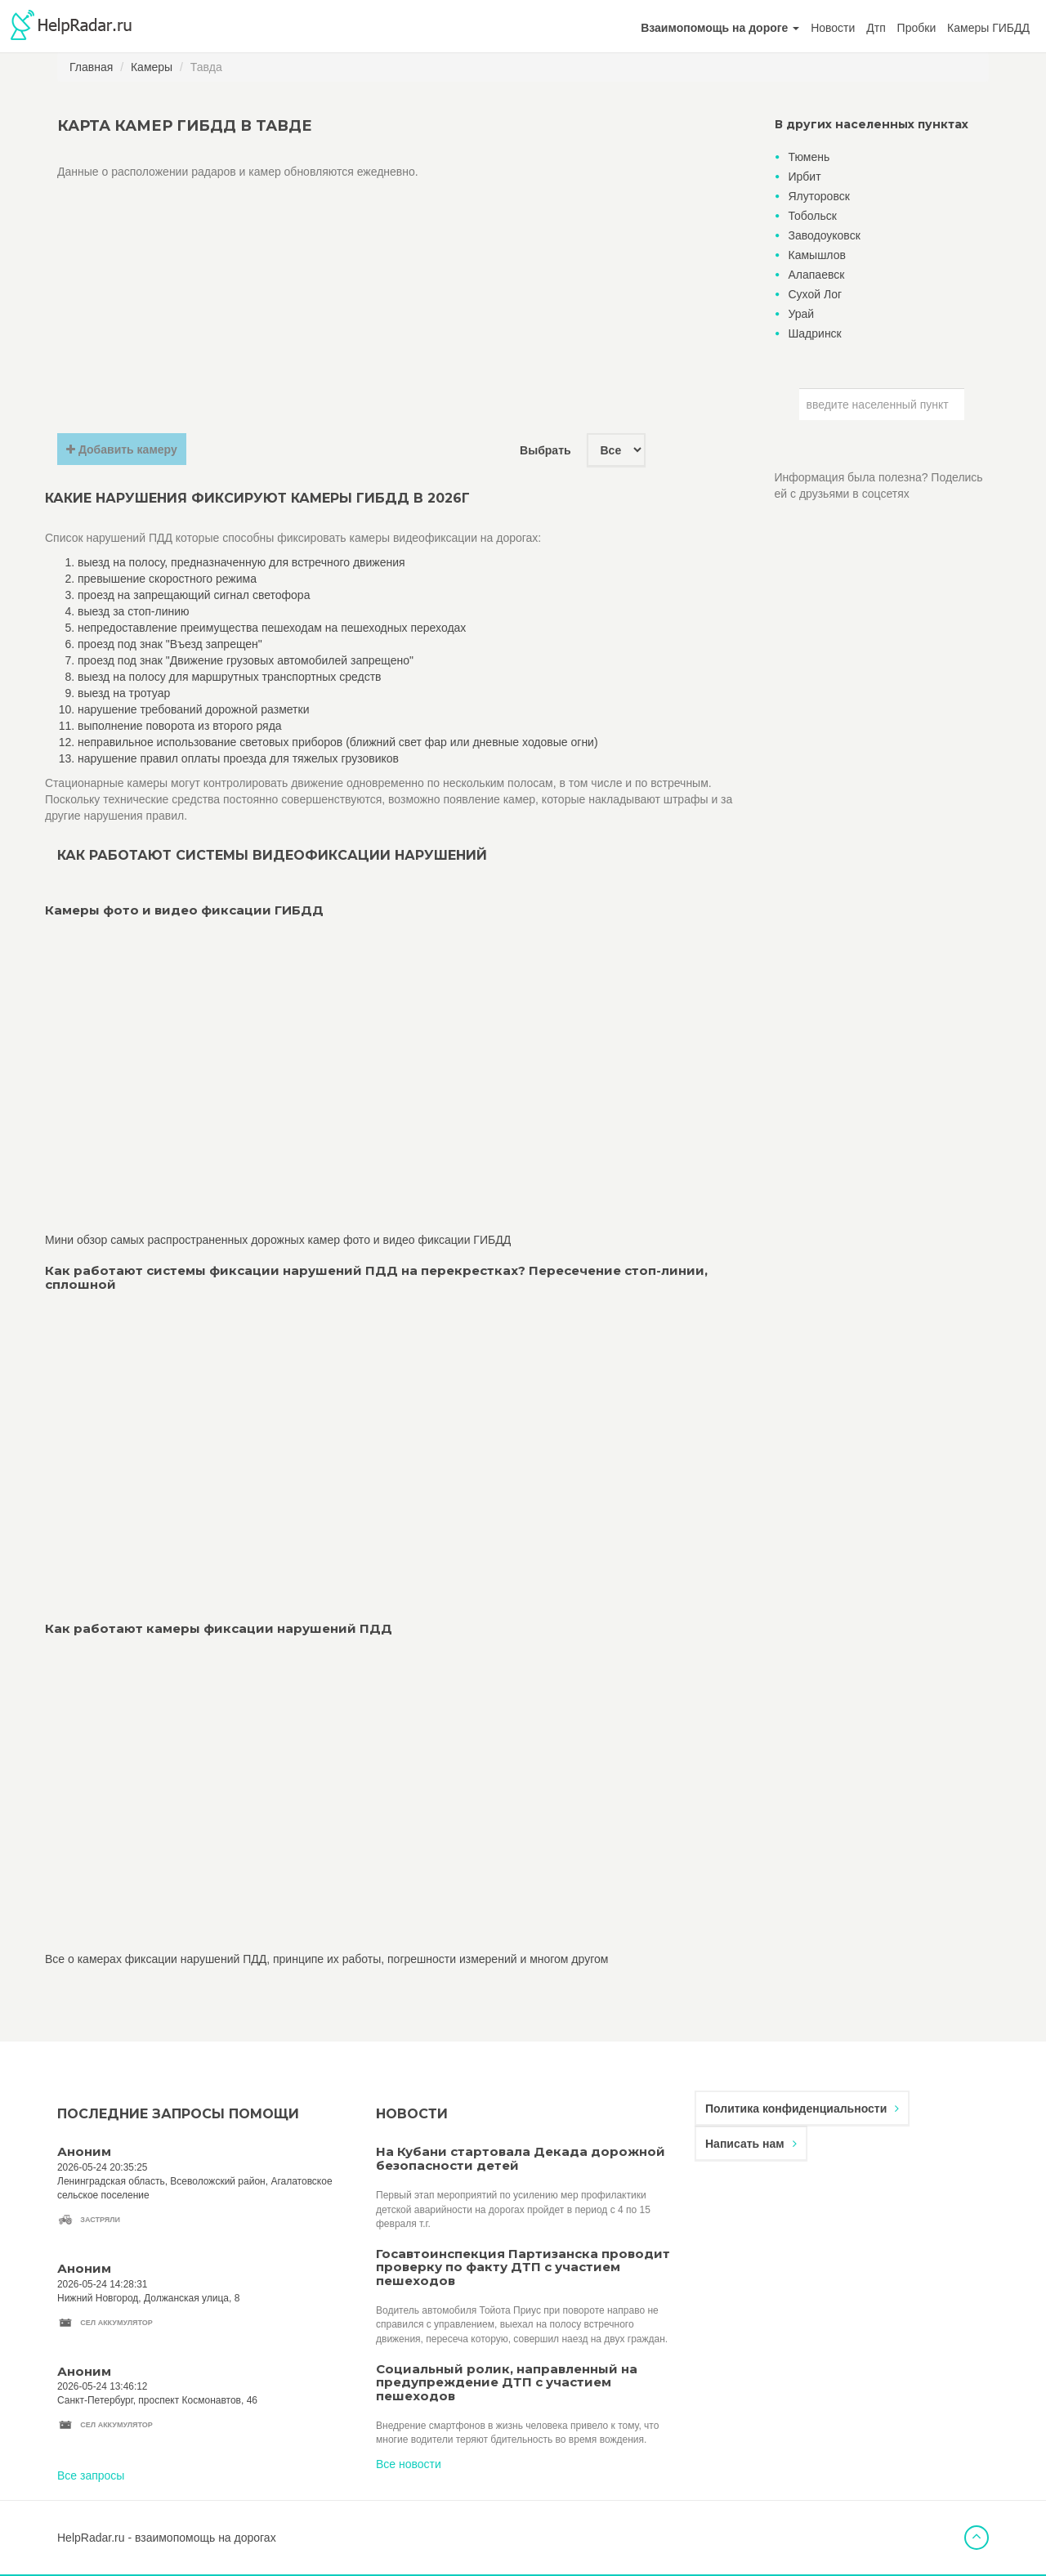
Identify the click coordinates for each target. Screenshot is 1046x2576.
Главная (91, 67)
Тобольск (813, 215)
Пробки (916, 27)
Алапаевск (817, 274)
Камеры (151, 67)
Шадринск (815, 333)
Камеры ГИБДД (988, 27)
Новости (833, 27)
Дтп (875, 27)
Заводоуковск (824, 235)
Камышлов (817, 255)
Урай (802, 313)
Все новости (408, 2464)
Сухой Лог (816, 294)
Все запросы (90, 2475)
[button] (720, 27)
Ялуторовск (819, 196)
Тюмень (809, 156)
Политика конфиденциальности (802, 2108)
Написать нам (751, 2143)
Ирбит (805, 176)
